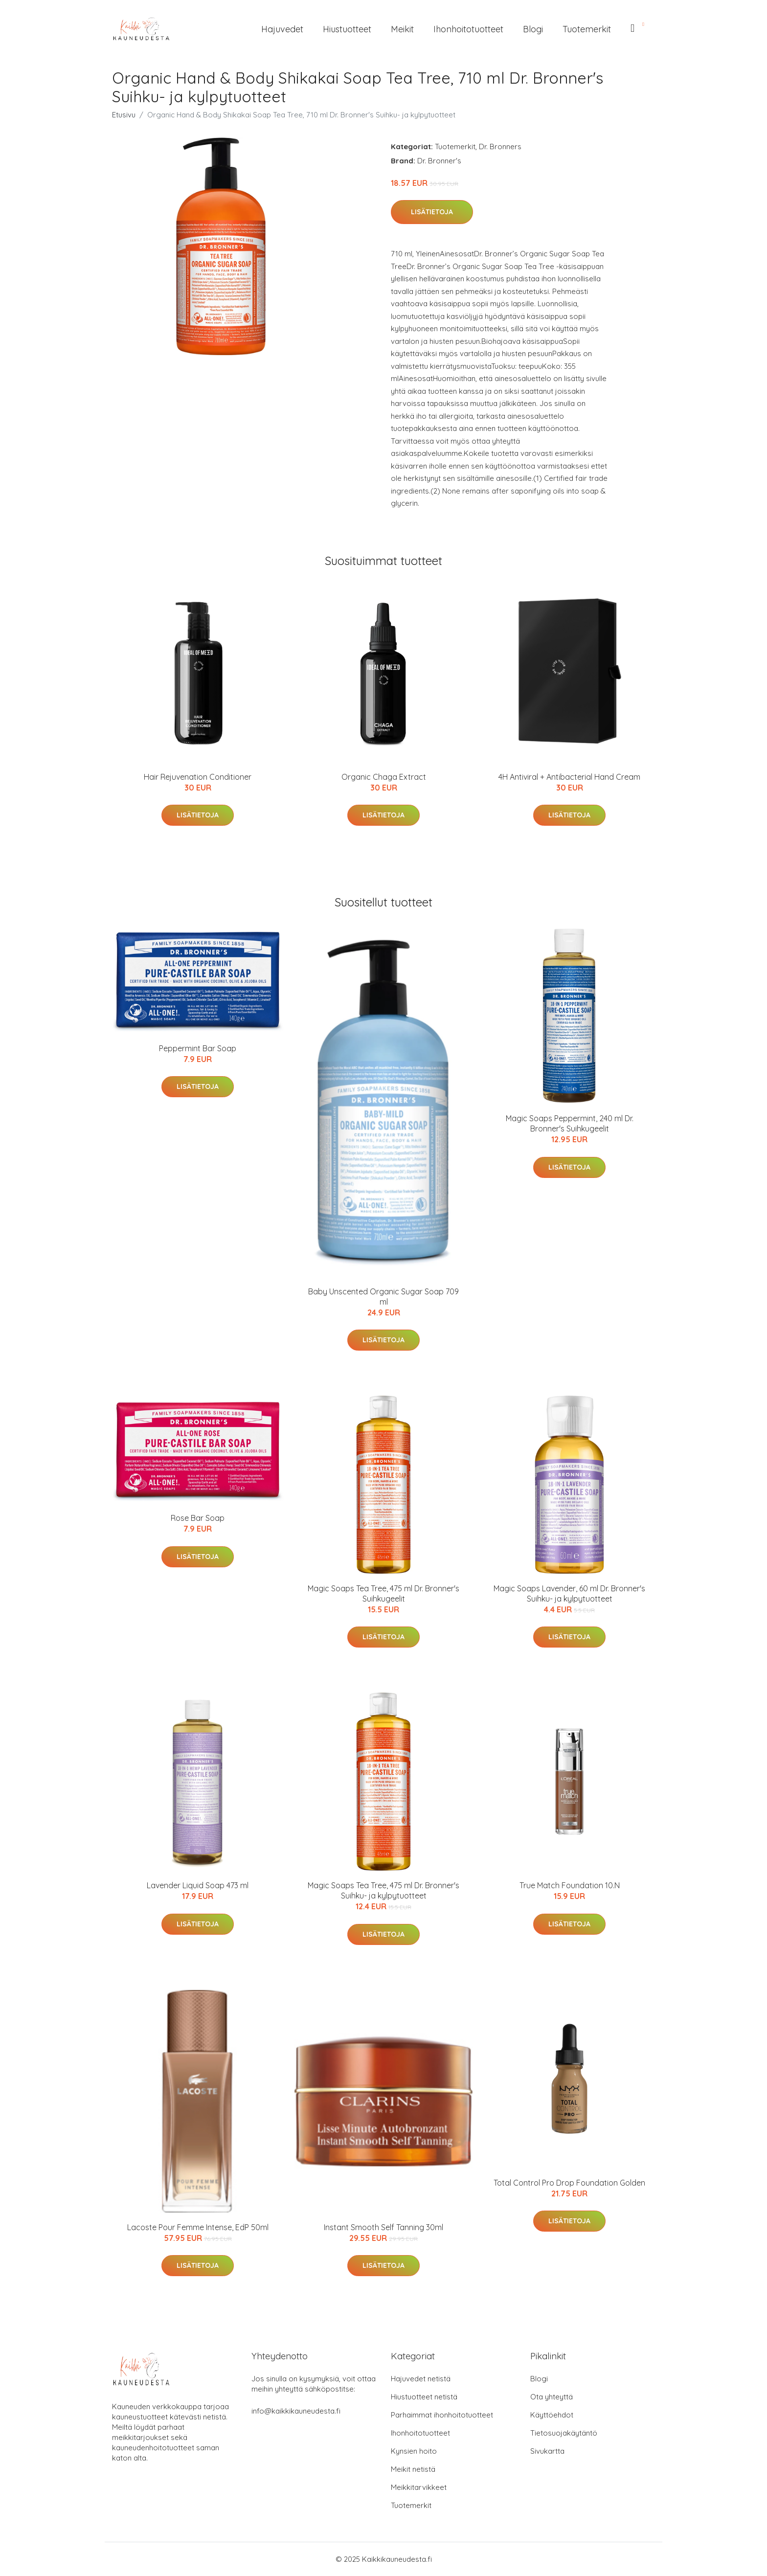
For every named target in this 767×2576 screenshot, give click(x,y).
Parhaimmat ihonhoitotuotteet (442, 2414)
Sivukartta (547, 2451)
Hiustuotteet (347, 29)
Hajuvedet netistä (421, 2378)
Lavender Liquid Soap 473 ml (197, 1885)
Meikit (402, 29)
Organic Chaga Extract (383, 777)
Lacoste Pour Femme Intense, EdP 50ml (198, 2227)
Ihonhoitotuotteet (468, 29)
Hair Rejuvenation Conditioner (197, 777)
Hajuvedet (282, 29)
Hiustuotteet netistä (424, 2396)
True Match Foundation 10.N (569, 1885)
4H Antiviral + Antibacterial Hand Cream (569, 777)
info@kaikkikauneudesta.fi (295, 2411)
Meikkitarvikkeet (419, 2487)
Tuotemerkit (587, 29)
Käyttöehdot (551, 2414)
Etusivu (123, 114)
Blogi (533, 29)
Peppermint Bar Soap (197, 1048)
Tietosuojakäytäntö (563, 2433)
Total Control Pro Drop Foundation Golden (569, 2183)
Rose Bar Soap (198, 1518)
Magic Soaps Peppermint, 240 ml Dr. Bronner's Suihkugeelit (569, 1123)
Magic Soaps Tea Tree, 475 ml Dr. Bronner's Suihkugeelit (383, 1593)
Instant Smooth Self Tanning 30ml (383, 2227)
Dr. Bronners (500, 146)
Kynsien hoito (414, 2451)
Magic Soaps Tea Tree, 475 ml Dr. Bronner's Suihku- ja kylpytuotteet (383, 1890)
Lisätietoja (432, 211)
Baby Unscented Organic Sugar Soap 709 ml (383, 1297)
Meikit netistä (413, 2469)
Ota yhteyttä (551, 2396)
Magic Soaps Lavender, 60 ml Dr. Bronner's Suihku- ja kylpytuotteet (569, 1593)
